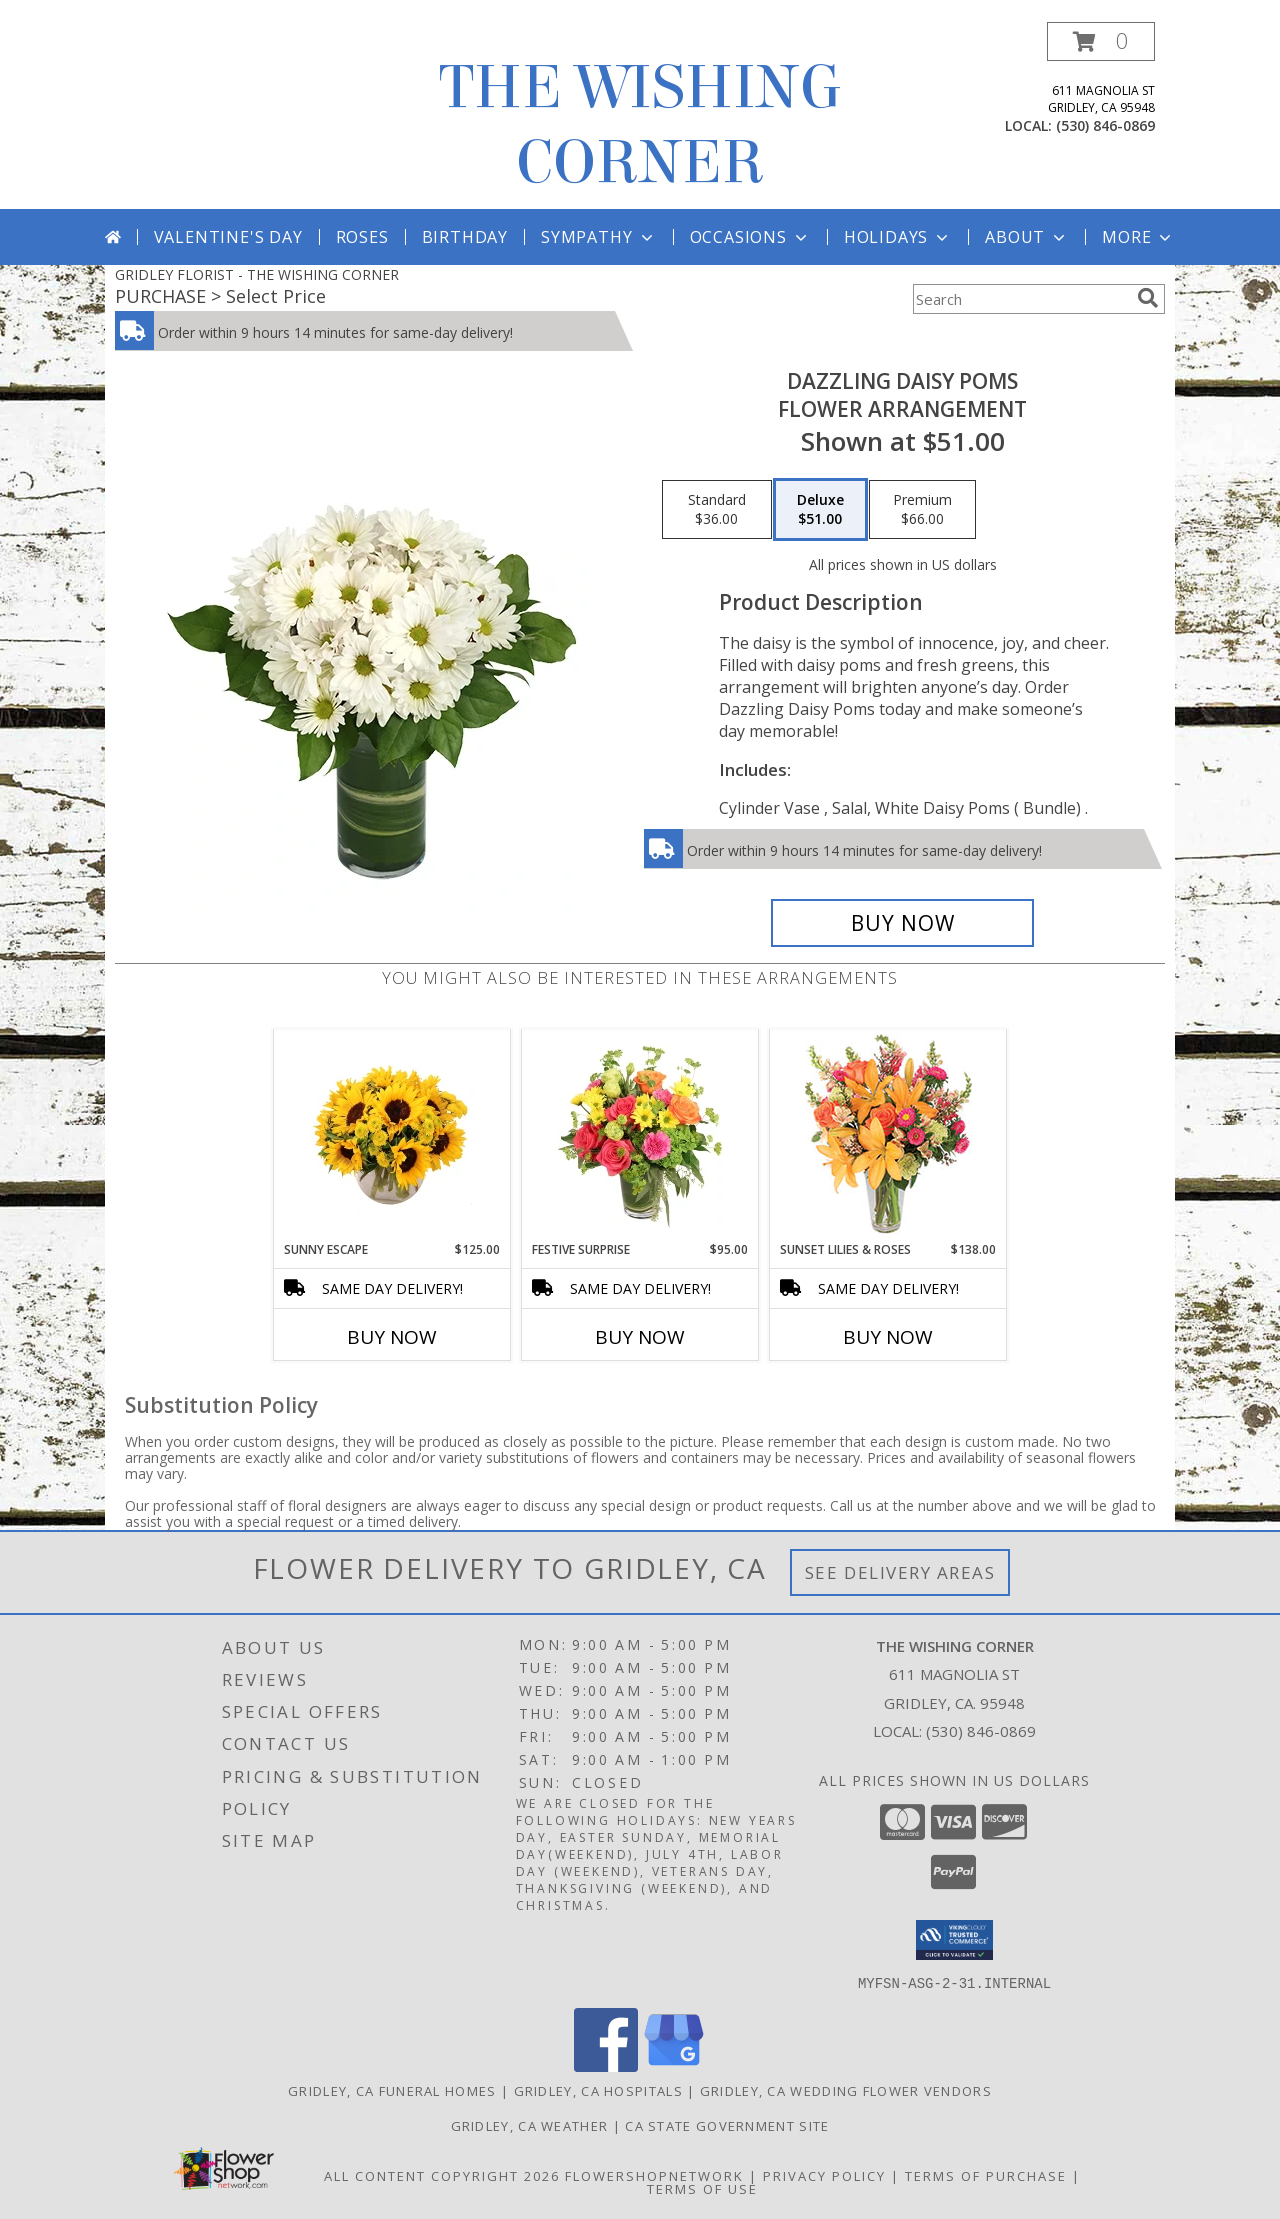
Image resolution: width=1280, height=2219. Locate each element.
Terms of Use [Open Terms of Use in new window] (702, 2188)
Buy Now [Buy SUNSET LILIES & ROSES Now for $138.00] (888, 1337)
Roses (362, 237)
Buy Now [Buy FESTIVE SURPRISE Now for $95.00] (640, 1337)
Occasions (750, 237)
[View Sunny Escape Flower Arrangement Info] (392, 1135)
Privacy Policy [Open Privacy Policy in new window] (824, 2175)
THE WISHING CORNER (640, 125)
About (1027, 237)
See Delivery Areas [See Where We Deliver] (900, 1572)
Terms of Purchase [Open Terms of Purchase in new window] (986, 2175)
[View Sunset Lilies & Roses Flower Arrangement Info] (888, 1135)
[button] (1101, 41)
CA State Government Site (727, 2125)
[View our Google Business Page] (674, 2065)
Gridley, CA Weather (530, 2125)
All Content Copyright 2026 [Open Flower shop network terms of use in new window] (442, 2175)
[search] (1148, 298)
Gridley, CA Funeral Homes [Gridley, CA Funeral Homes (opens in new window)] (392, 2090)
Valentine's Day (228, 237)
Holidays (898, 237)
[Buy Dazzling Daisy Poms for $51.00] (902, 923)
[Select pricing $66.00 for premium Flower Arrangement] (922, 510)
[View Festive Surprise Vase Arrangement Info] (640, 1135)
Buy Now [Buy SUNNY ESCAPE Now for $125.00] (392, 1337)
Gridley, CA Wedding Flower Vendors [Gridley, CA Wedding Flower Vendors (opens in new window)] (846, 2090)
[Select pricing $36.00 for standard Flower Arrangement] (717, 510)
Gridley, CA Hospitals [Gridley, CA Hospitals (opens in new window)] (598, 2090)
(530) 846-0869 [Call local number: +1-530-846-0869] (1105, 125)
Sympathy (598, 237)
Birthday (465, 237)
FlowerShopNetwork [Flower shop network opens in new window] (654, 2175)
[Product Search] (1021, 299)
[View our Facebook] (606, 2065)
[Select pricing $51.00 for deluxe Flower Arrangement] (820, 510)
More (1138, 237)
